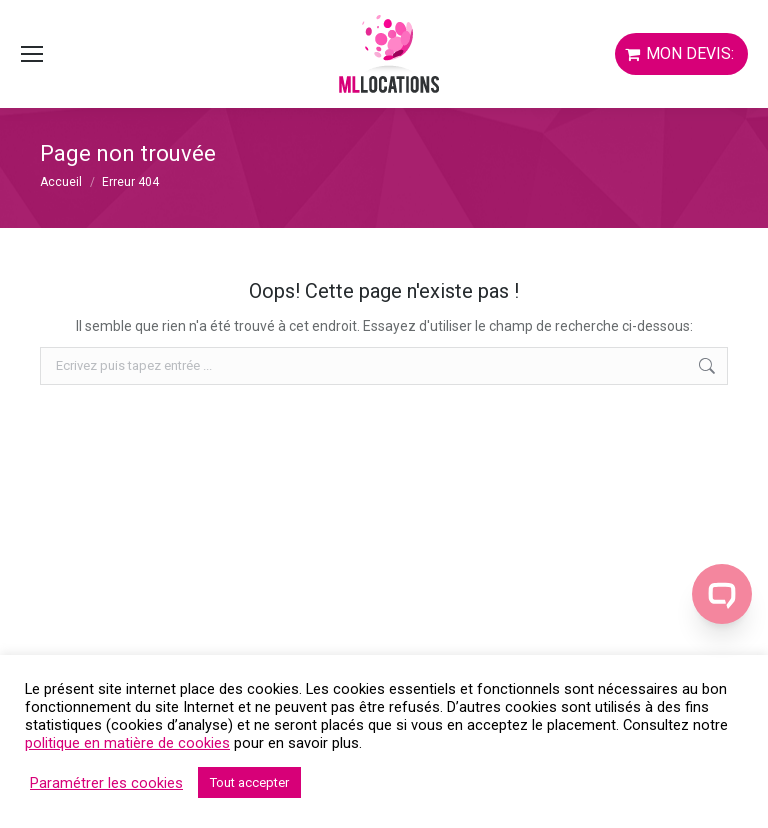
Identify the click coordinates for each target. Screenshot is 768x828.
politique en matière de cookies (127, 743)
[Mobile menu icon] (32, 54)
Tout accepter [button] (249, 782)
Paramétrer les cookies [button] (106, 783)
